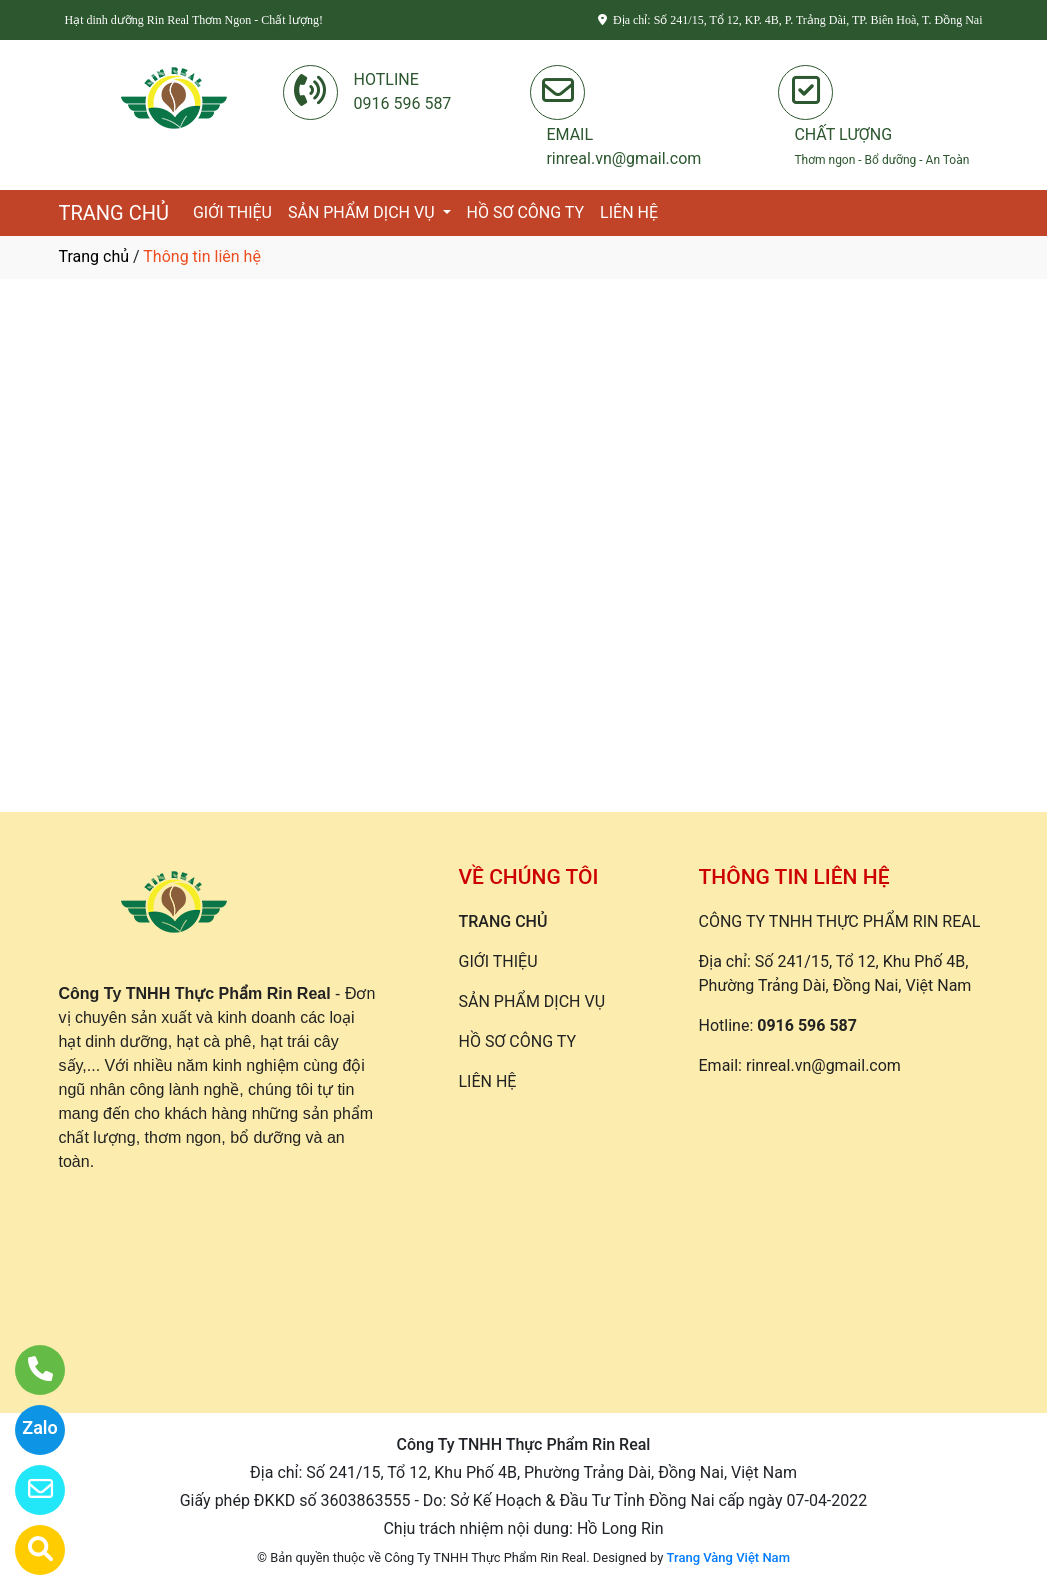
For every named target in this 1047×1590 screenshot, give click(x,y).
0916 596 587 (807, 1025)
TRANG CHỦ (114, 213)
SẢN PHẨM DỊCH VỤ (363, 212)
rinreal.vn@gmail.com (823, 1065)
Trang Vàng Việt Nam (728, 1557)
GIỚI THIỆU (232, 212)
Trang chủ (94, 256)
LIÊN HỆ (629, 212)
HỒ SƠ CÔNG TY (526, 212)
